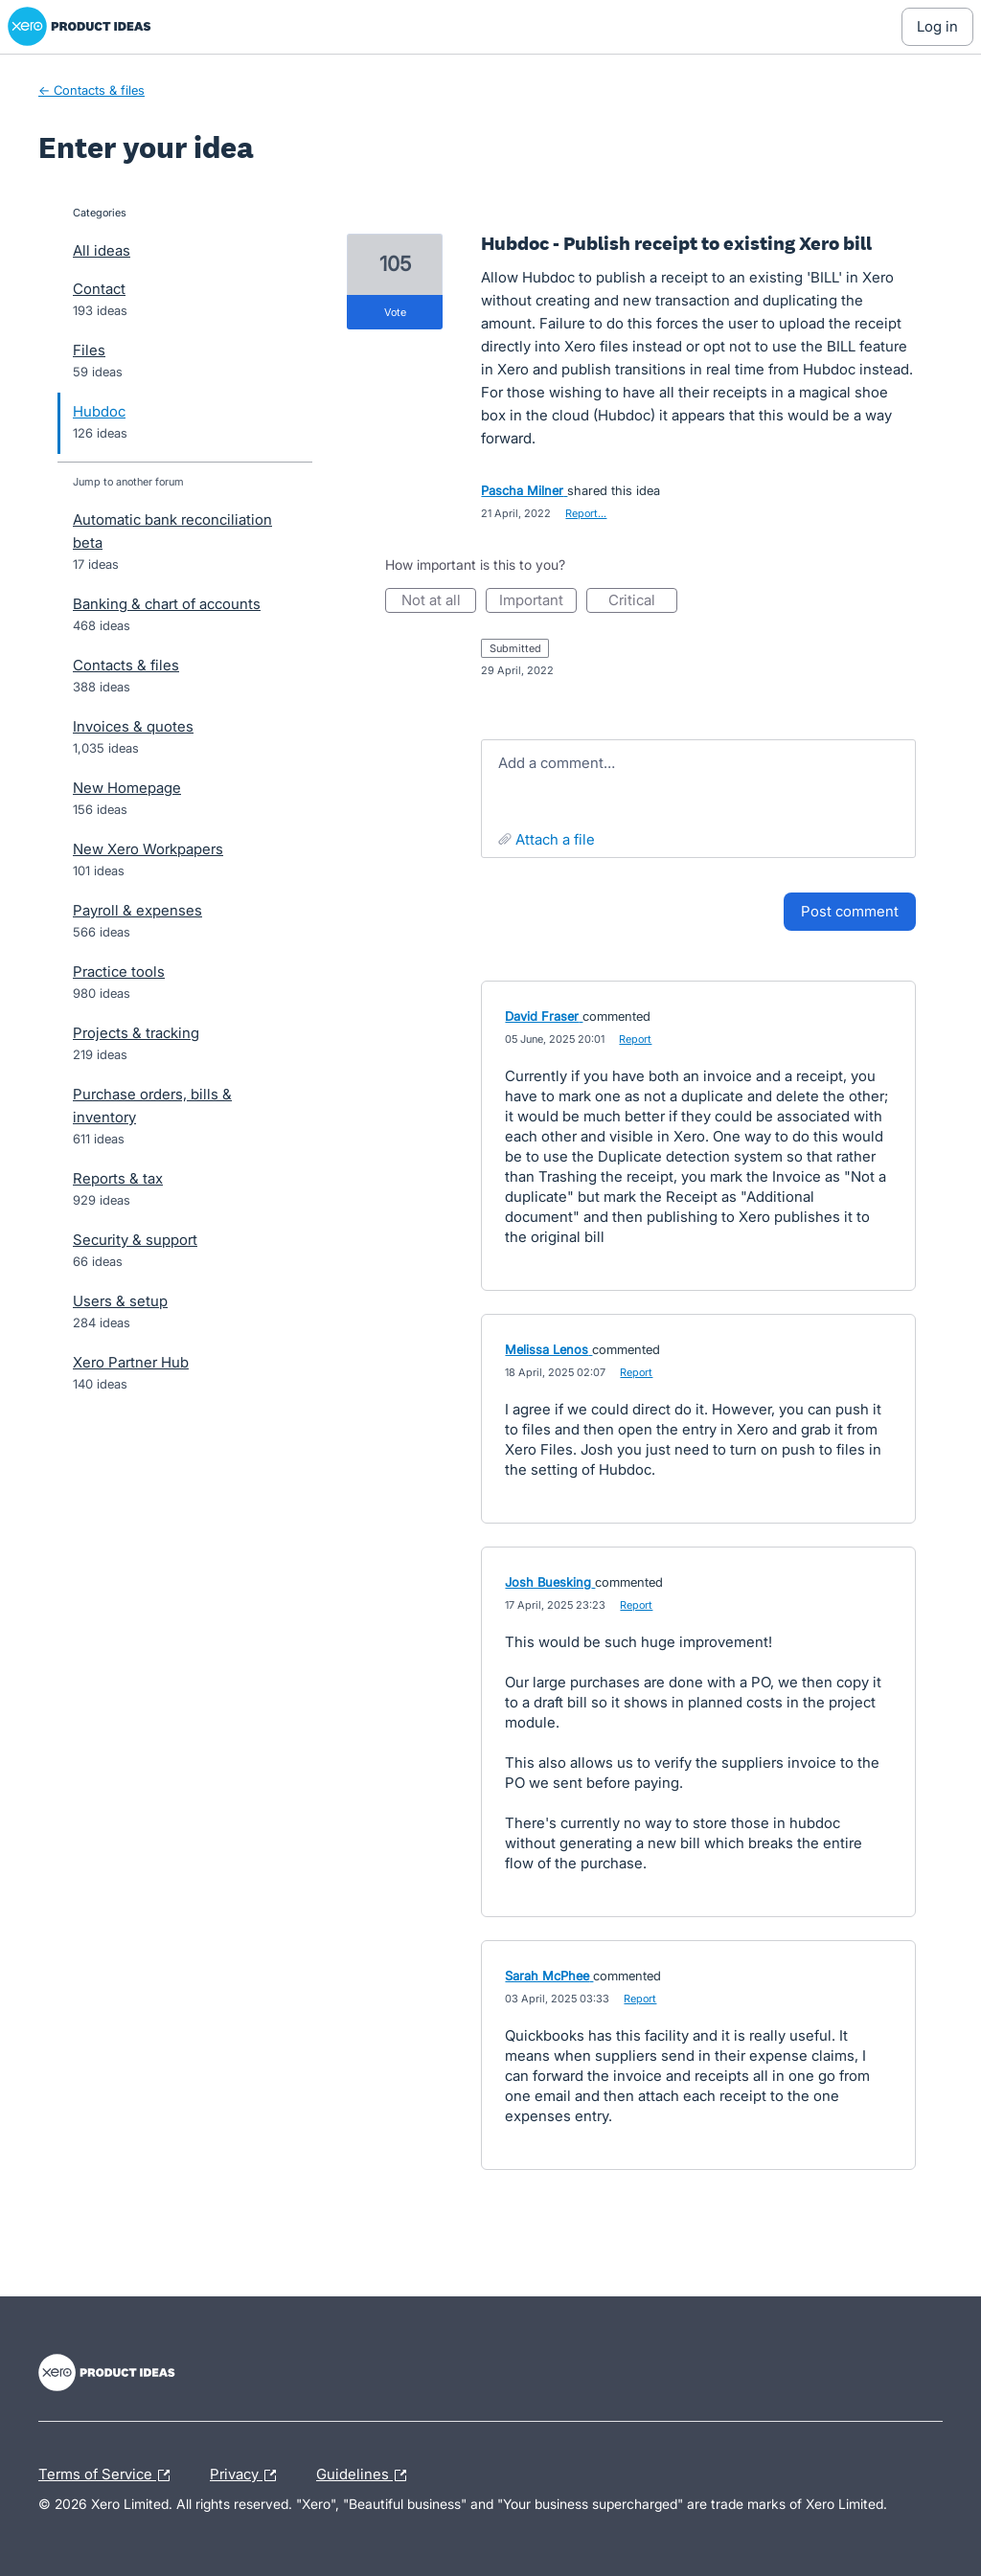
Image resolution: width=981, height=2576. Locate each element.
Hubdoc (99, 411)
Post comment (850, 911)
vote (395, 312)
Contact (99, 289)
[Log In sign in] (937, 27)
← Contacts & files (91, 90)
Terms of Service (108, 2475)
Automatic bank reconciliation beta (172, 531)
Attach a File (555, 839)
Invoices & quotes (133, 726)
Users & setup (120, 1301)
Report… (585, 513)
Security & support (135, 1240)
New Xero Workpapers (148, 849)
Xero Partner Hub (131, 1362)
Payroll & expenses (137, 910)
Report (635, 1039)
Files (89, 350)
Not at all (439, 602)
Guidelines (366, 2475)
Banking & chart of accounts (167, 604)
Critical (642, 602)
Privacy (247, 2475)
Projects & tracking (136, 1033)
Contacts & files (126, 665)
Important (538, 602)
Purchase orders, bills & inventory (152, 1105)
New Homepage (127, 788)
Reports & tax (118, 1178)
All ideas (101, 250)
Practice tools (119, 971)
